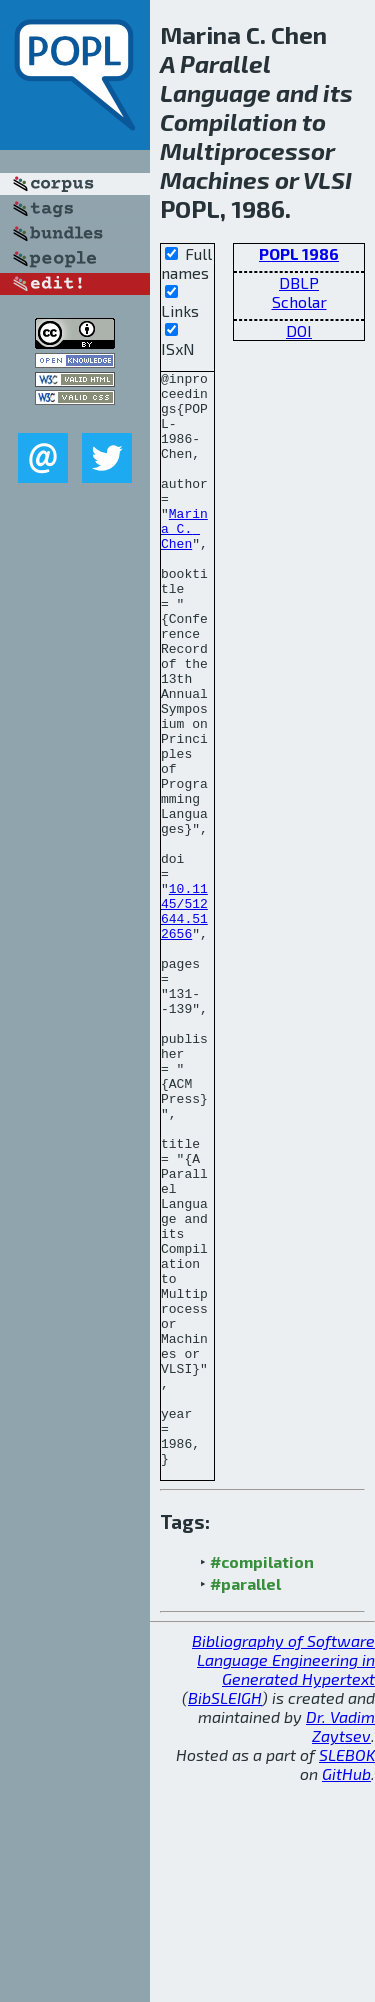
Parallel (225, 63)
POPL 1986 (299, 253)
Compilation (228, 121)
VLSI (327, 179)
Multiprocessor (247, 150)
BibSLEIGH (225, 1916)
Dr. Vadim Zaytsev (340, 1945)
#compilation (262, 1780)
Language (215, 92)
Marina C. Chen (184, 561)
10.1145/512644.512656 (184, 1020)
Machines (215, 179)
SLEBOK (347, 1973)
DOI (299, 330)
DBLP (299, 282)
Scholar (299, 301)
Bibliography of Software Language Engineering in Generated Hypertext (283, 1878)
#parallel (245, 1802)
